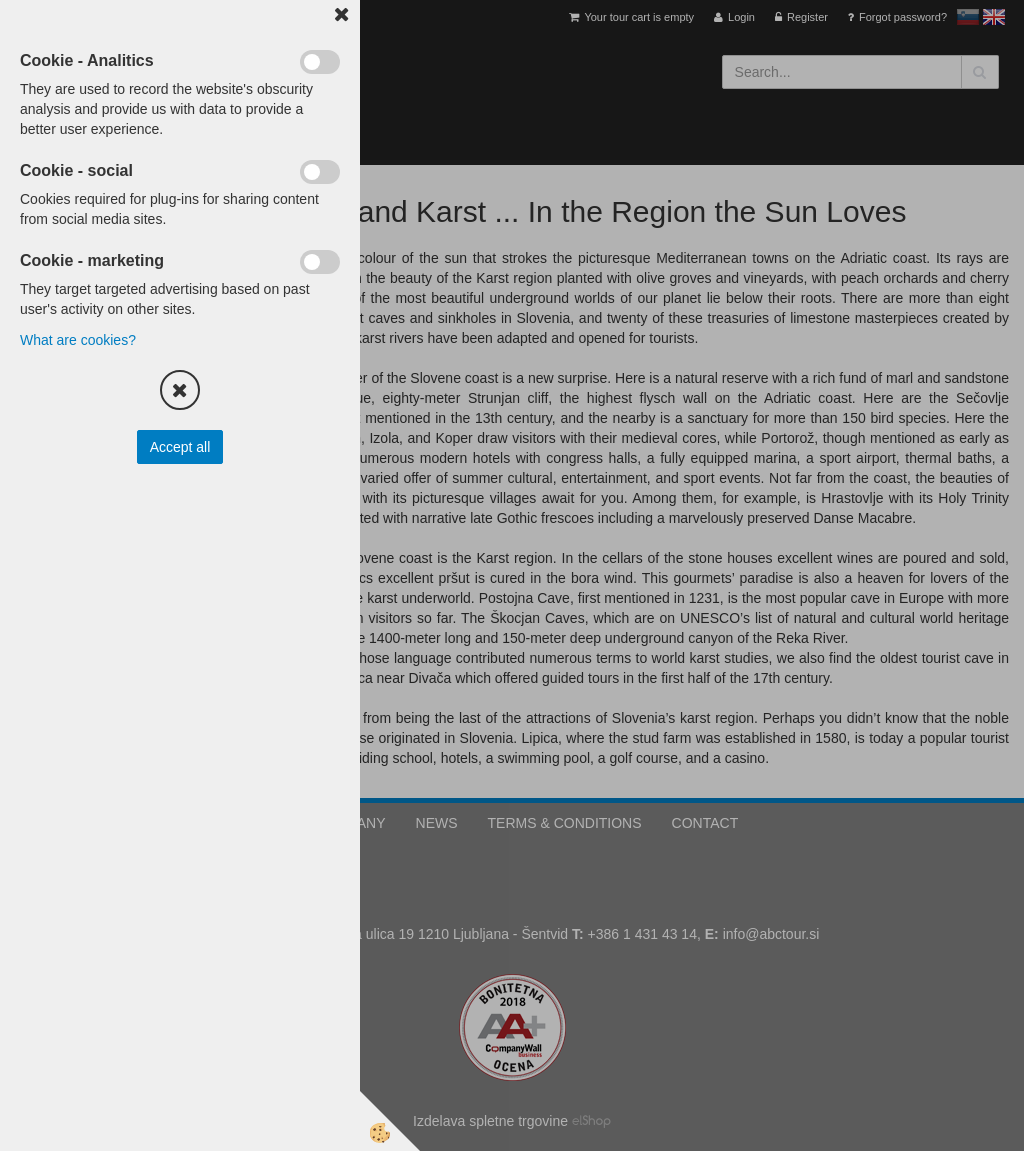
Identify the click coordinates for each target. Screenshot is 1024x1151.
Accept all (180, 447)
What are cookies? (78, 340)
